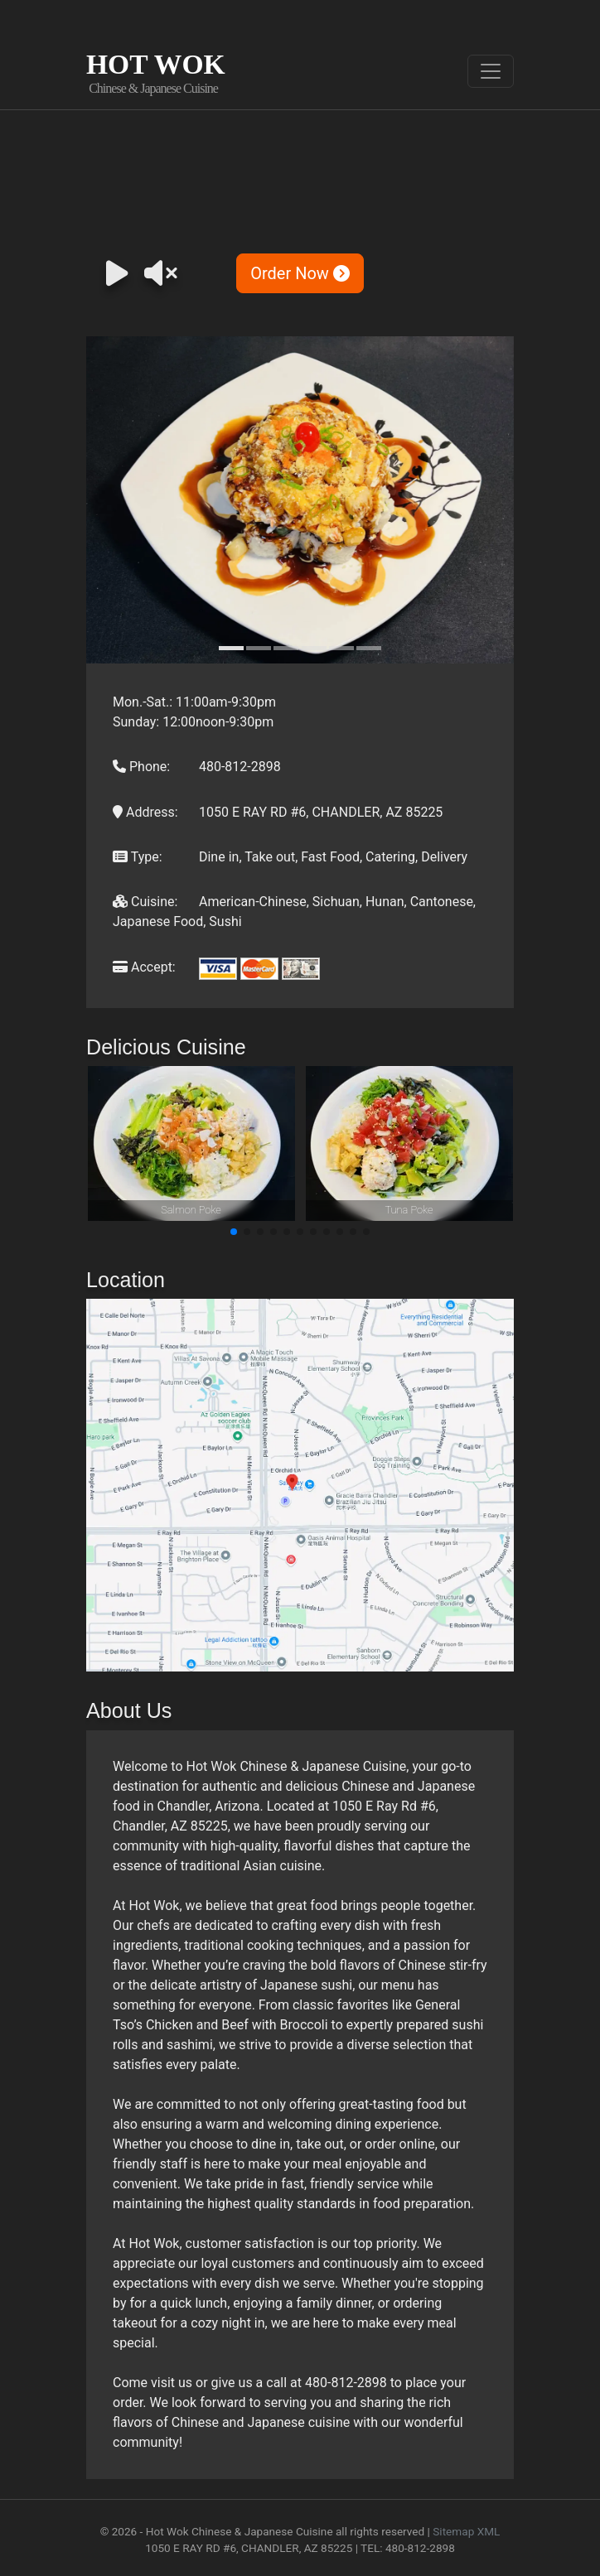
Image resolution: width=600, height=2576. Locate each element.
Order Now (300, 273)
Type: (137, 857)
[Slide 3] (285, 648)
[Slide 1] (231, 648)
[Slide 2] (258, 648)
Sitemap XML (466, 2531)
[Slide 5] (341, 648)
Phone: (141, 766)
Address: (145, 812)
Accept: (144, 967)
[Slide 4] (314, 648)
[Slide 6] (368, 648)
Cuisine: (145, 901)
